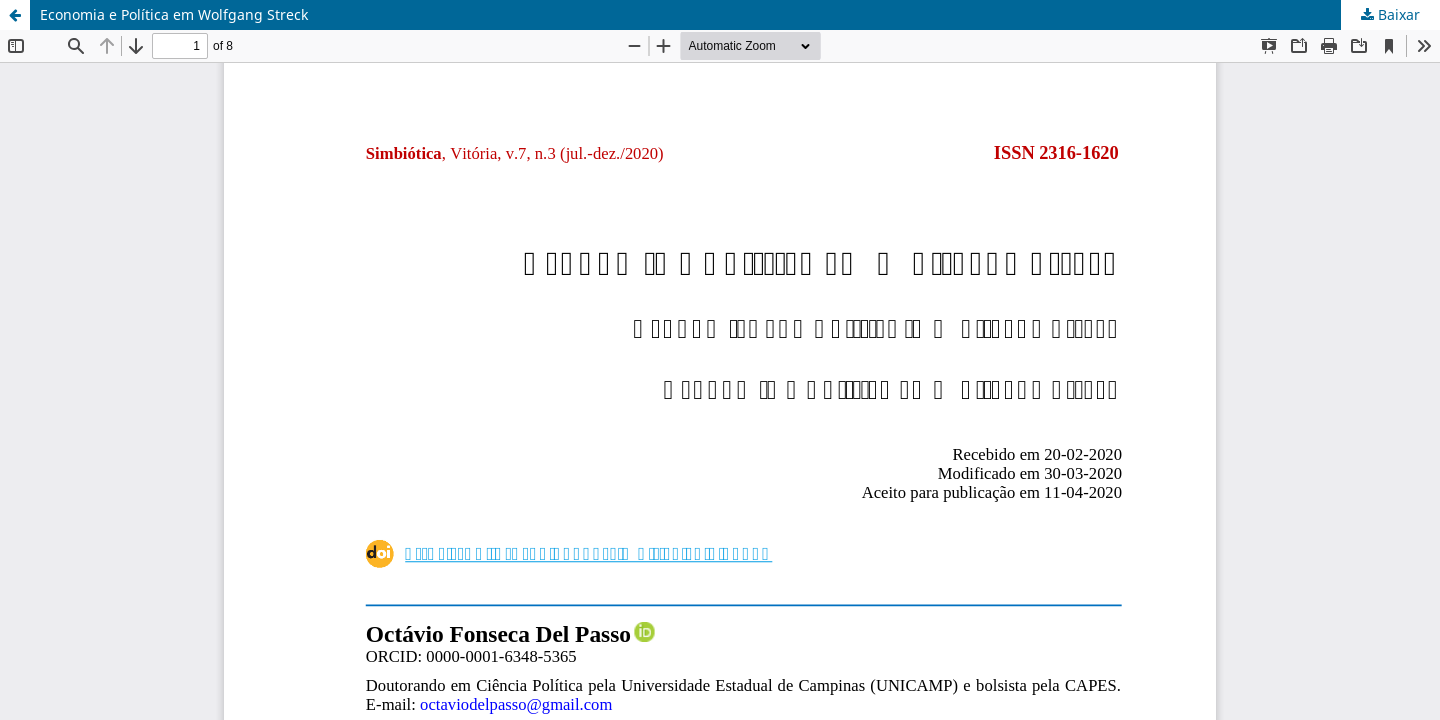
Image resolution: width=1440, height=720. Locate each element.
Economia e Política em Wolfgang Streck (174, 14)
